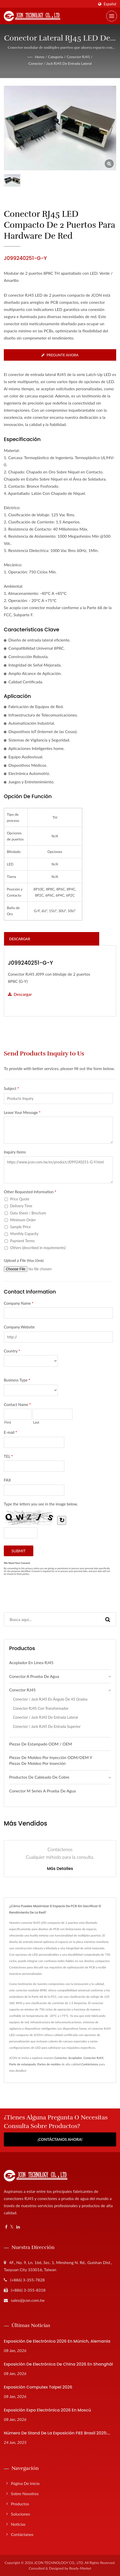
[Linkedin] (18, 2227)
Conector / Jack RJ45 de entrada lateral (60, 63)
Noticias (18, 2524)
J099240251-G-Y (30, 962)
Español (110, 4)
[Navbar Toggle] (111, 16)
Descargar (20, 994)
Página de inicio (25, 2483)
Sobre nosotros (25, 2493)
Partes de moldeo (49, 2064)
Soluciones (20, 2513)
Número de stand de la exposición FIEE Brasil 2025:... (57, 2433)
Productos (20, 2503)
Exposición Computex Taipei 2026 (38, 2387)
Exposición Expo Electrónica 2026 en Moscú (47, 2410)
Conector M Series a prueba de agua (42, 1790)
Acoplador (75, 2058)
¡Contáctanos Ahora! (59, 2139)
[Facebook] (6, 2227)
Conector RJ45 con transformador (41, 1708)
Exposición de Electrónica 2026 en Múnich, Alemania (57, 2341)
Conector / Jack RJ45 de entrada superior (47, 1726)
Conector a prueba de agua (34, 1676)
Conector (60, 2058)
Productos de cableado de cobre (39, 1777)
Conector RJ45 (78, 57)
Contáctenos (89, 2064)
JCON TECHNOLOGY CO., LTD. (59, 2562)
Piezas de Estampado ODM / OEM (40, 1743)
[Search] (51, 1619)
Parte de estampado (22, 2064)
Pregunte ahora (60, 355)
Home (39, 57)
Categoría (55, 57)
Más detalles (60, 1868)
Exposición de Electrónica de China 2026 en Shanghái (58, 2364)
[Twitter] (12, 2227)
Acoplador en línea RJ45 (31, 1662)
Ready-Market (80, 2568)
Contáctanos (22, 2534)
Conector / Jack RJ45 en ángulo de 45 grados (50, 1699)
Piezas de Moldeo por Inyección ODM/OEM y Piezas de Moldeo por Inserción (50, 1760)
